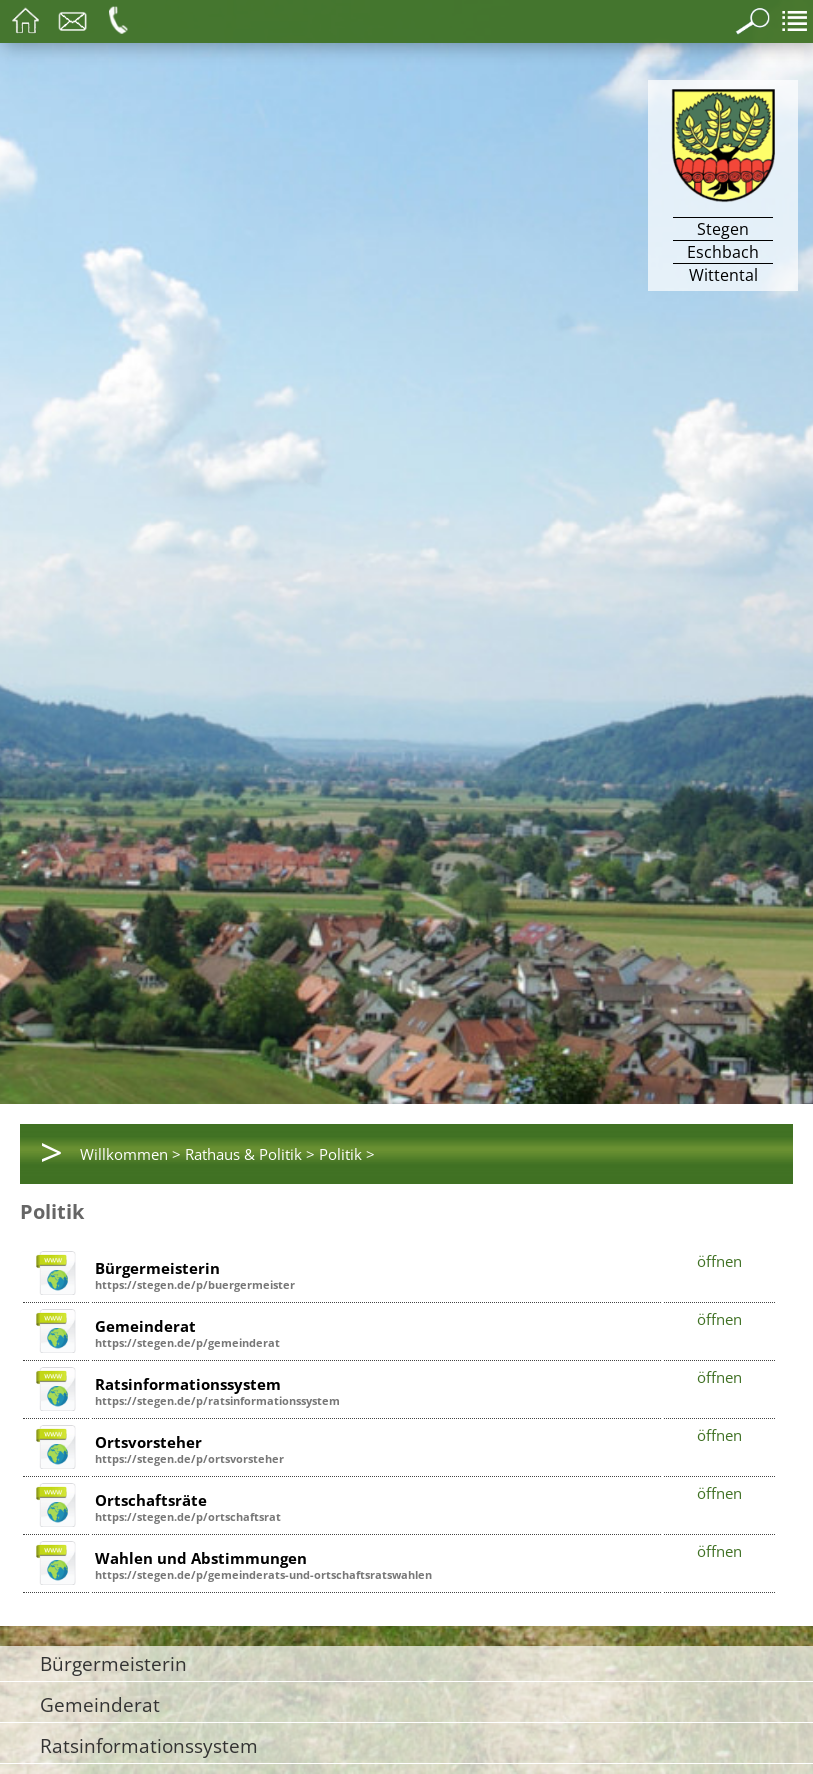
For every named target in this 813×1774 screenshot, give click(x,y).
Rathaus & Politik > (250, 1154)
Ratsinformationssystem (149, 1745)
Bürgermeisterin (113, 1663)
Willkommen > (130, 1154)
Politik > (347, 1154)
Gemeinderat (100, 1704)
